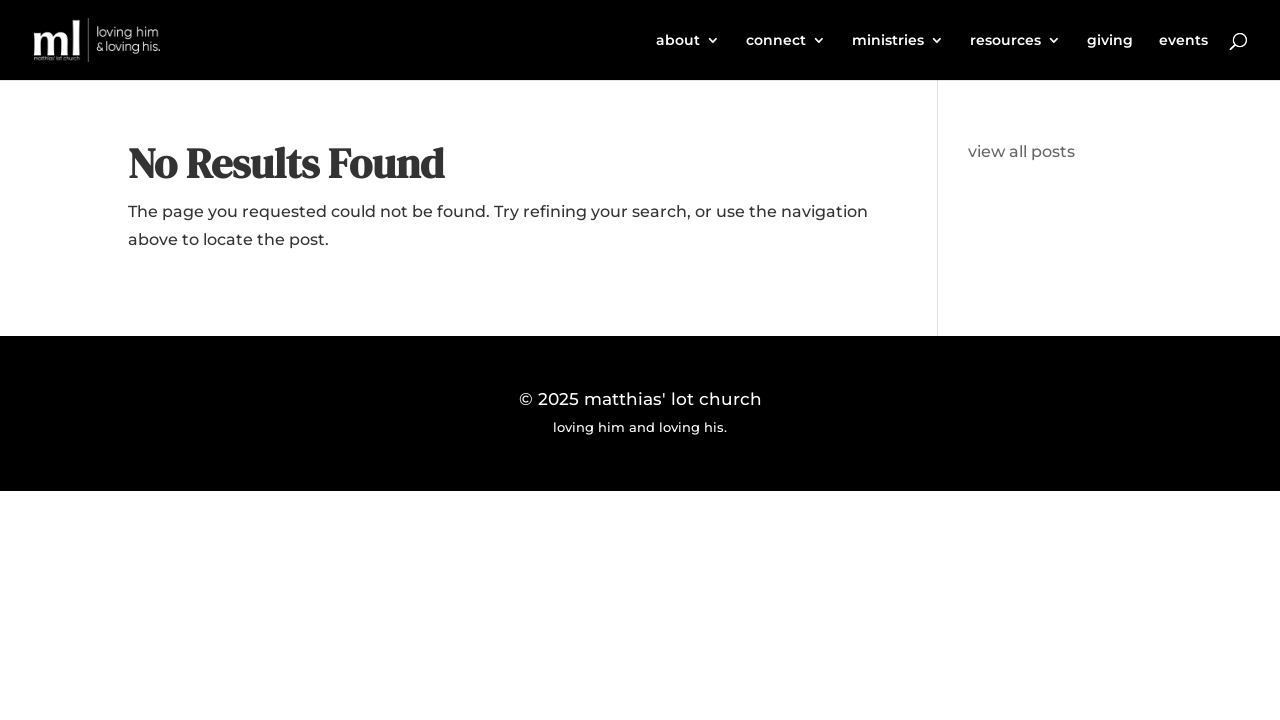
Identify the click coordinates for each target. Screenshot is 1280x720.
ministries (888, 41)
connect (776, 41)
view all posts (1021, 151)
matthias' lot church (673, 399)
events (1183, 41)
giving (1110, 41)
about (678, 41)
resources (1005, 41)
